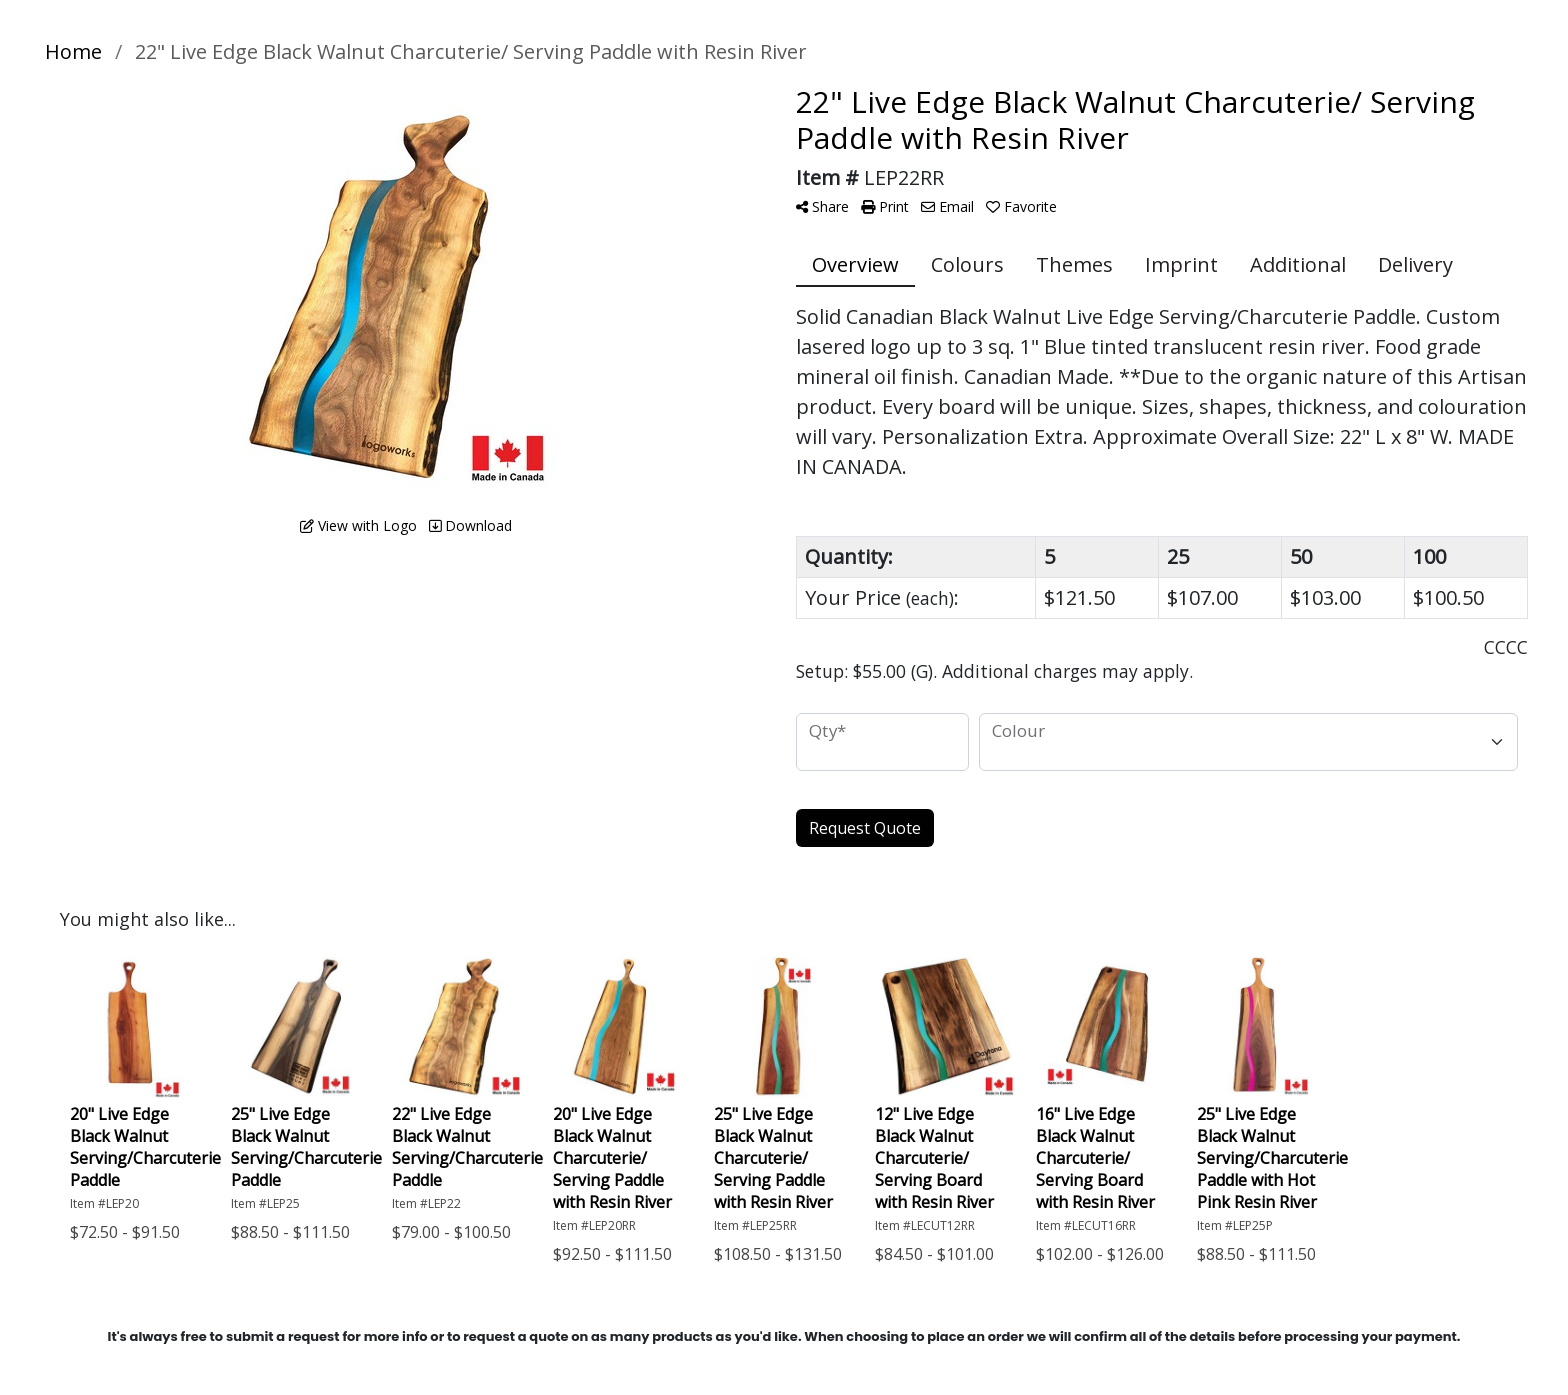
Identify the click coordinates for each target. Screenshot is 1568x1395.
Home (73, 51)
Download (470, 525)
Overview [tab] (855, 264)
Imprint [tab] (1181, 264)
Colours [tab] (967, 264)
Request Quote (865, 828)
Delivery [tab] (1415, 264)
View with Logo (358, 525)
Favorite (1021, 206)
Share (822, 206)
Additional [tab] (1298, 264)
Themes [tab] (1074, 264)
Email (947, 206)
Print (885, 206)
